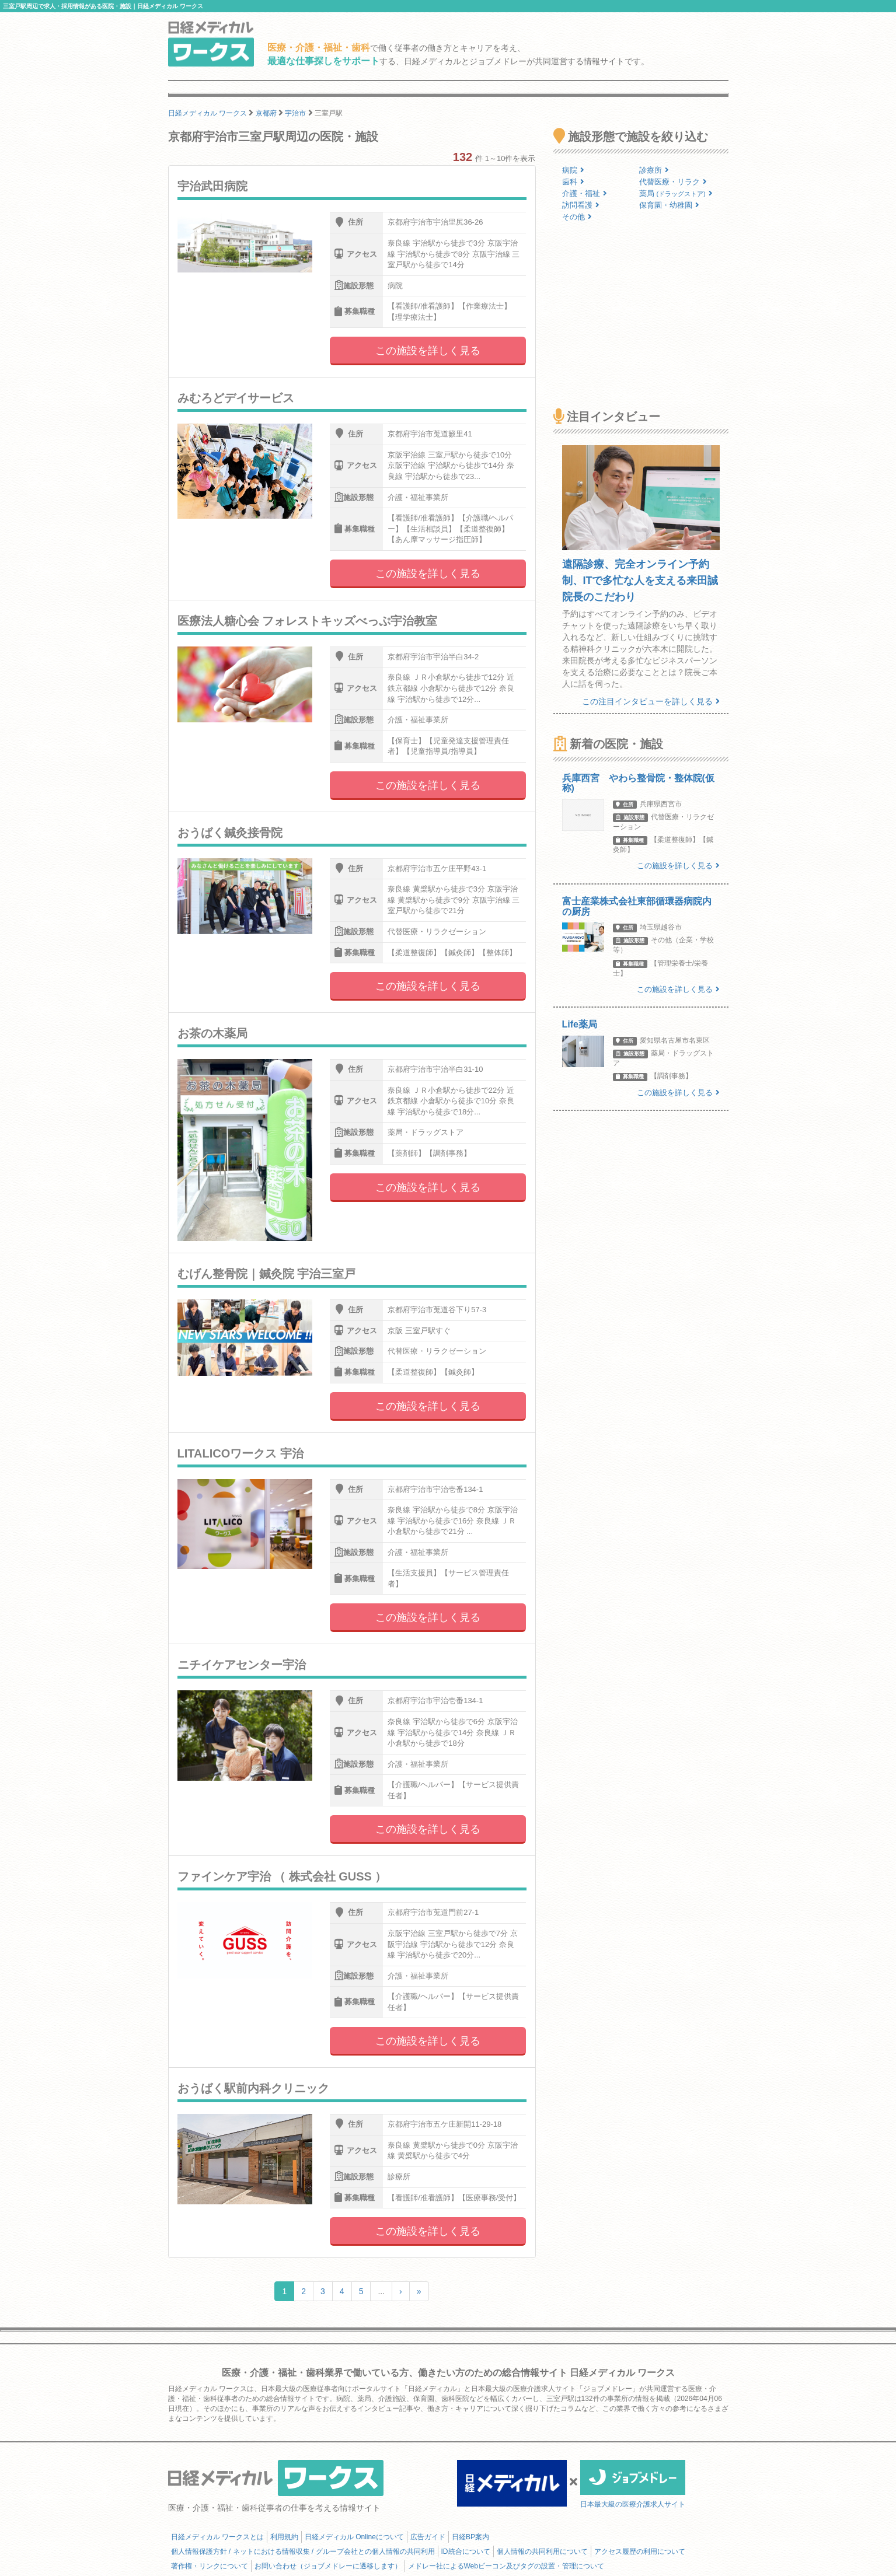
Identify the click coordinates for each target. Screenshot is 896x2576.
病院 (573, 170)
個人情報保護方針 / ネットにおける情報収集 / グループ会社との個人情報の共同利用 (303, 2551)
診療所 (654, 170)
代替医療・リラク (673, 181)
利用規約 (284, 2537)
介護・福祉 (584, 193)
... (381, 2291)
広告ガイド (427, 2537)
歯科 (573, 181)
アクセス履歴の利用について (639, 2551)
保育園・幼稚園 (669, 205)
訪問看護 (580, 205)
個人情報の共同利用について (542, 2551)
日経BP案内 (470, 2537)
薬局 (676, 193)
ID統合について (465, 2551)
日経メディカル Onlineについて (354, 2537)
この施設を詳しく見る (427, 350)
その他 (577, 216)
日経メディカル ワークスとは (217, 2537)
